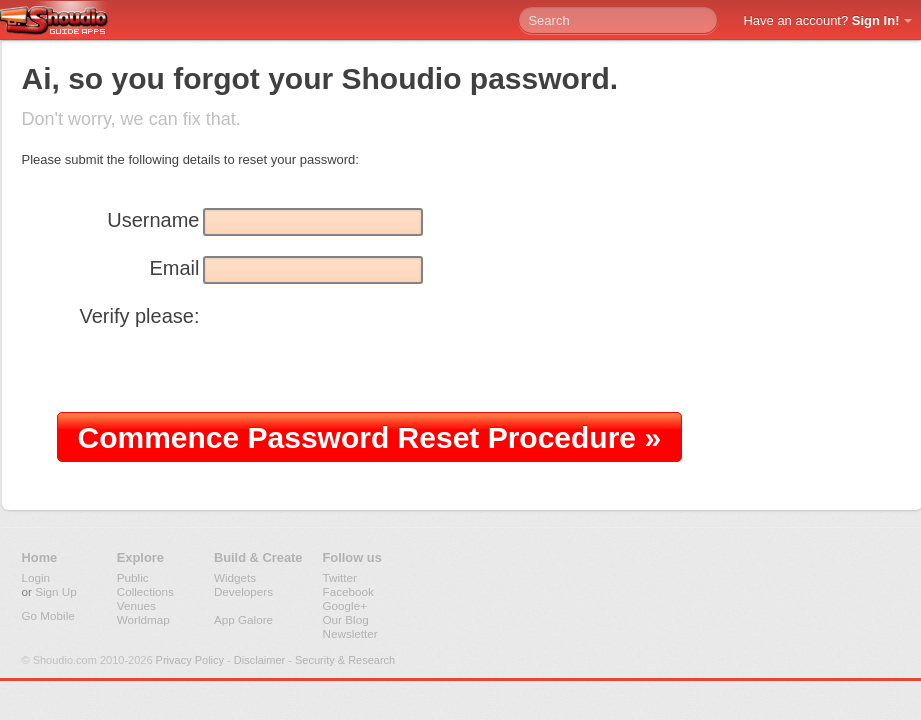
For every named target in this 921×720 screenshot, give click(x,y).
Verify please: (139, 316)
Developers (243, 591)
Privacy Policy (190, 660)
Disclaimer (259, 660)
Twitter (340, 577)
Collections (145, 591)
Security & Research (345, 660)
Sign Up (56, 591)
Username (153, 220)
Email (174, 268)
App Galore (243, 619)
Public (133, 577)
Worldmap (143, 619)
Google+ (345, 605)
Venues (136, 605)
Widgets (235, 577)
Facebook (348, 591)
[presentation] (209, 367)
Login (36, 577)
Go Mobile (48, 615)
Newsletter (350, 633)
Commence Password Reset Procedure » (370, 437)
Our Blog (346, 619)
